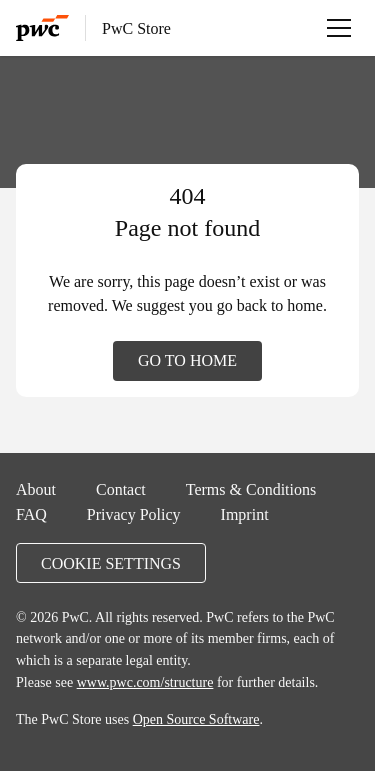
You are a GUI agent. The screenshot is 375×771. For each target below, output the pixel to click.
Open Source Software (196, 719)
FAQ (31, 514)
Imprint (245, 514)
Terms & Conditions (251, 489)
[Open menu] (339, 28)
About (36, 489)
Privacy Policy (134, 514)
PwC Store (136, 28)
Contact (121, 489)
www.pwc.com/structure (145, 682)
